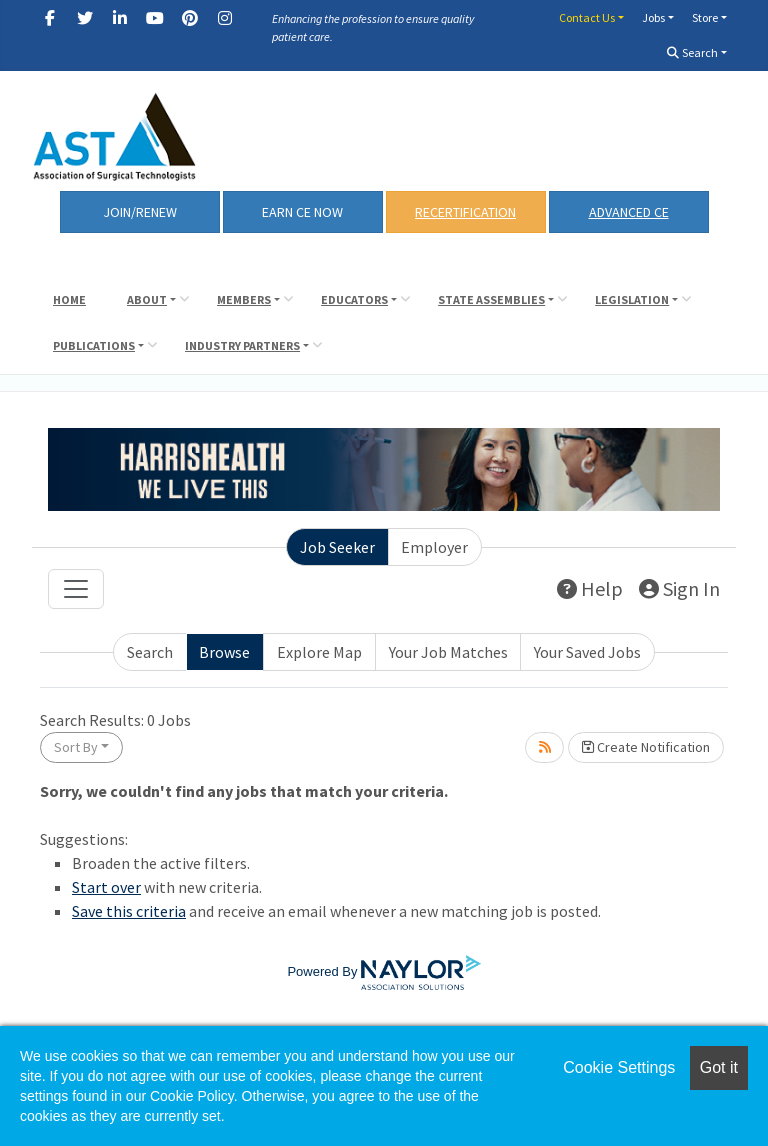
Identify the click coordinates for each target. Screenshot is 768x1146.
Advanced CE (629, 212)
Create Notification (646, 747)
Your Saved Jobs (587, 652)
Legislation (632, 299)
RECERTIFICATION (465, 212)
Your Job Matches (448, 652)
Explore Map (319, 652)
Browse (224, 652)
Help (590, 588)
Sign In (679, 588)
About (147, 299)
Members (244, 299)
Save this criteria (129, 911)
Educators (354, 299)
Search (692, 52)
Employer (434, 547)
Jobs (653, 17)
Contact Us (587, 17)
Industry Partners (242, 345)
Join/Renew (140, 212)
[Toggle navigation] (76, 589)
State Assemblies (491, 299)
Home (69, 299)
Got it (719, 1067)
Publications (94, 345)
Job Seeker (337, 547)
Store (705, 17)
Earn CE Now (302, 212)
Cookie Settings (619, 1067)
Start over (106, 887)
